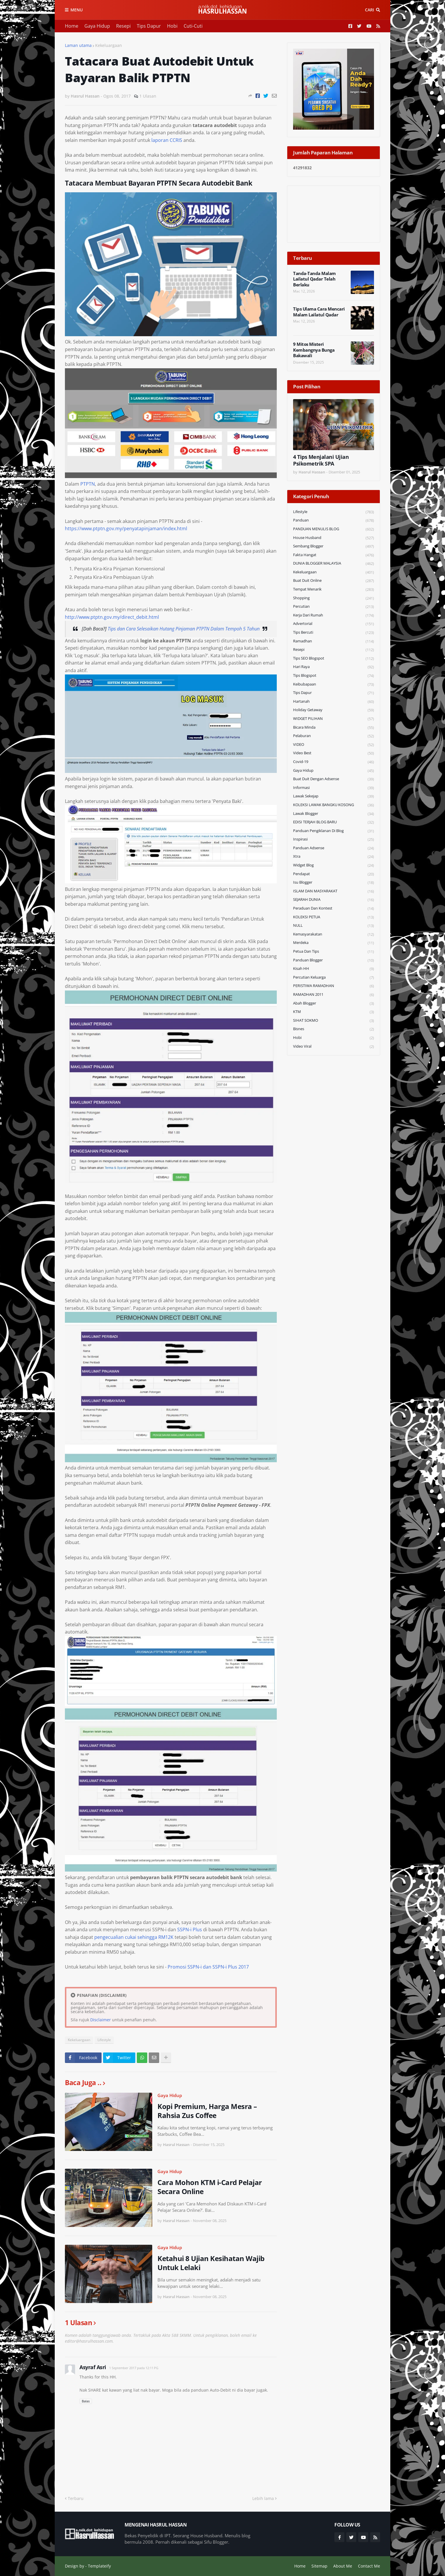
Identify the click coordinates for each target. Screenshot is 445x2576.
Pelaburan (333, 736)
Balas (86, 2401)
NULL (333, 926)
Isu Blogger (333, 883)
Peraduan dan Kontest (333, 908)
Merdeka (333, 943)
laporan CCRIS (166, 140)
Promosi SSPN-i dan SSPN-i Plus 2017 (208, 1967)
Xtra (333, 857)
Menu (76, 10)
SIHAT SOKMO (333, 1021)
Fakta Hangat (333, 555)
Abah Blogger (333, 1003)
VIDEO (333, 745)
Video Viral (333, 1046)
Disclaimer (100, 2019)
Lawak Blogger (333, 814)
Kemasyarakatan (333, 934)
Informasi (333, 788)
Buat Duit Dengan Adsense (333, 779)
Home (71, 26)
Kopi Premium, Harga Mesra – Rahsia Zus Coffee (207, 2111)
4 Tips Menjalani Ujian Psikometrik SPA (321, 460)
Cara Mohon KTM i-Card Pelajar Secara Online (209, 2187)
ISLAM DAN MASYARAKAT (333, 891)
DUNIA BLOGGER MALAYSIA (333, 564)
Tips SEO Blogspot (333, 659)
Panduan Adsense (333, 848)
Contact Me (369, 2566)
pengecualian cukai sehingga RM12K (133, 1937)
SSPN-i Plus (189, 1929)
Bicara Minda (333, 728)
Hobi (172, 26)
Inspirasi (333, 839)
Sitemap (319, 2566)
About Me (342, 2566)
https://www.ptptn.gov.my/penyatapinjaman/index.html (126, 528)
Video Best (333, 753)
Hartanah (333, 702)
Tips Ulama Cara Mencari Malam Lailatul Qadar (319, 312)
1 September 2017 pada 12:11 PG (133, 2368)
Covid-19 (333, 762)
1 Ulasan (147, 96)
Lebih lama (263, 2498)
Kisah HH (333, 969)
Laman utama (78, 45)
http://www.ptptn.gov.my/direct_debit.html (112, 617)
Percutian (333, 607)
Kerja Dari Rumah (333, 615)
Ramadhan (333, 641)
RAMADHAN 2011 (333, 995)
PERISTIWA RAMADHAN (333, 986)
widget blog (333, 865)
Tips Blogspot (333, 676)
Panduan (333, 520)
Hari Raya (333, 667)
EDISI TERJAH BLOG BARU (333, 822)
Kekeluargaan (108, 45)
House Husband (333, 538)
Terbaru (76, 2498)
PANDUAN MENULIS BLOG (333, 529)
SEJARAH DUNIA (333, 900)
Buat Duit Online (333, 581)
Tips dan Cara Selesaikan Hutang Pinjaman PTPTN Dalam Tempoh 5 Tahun (184, 629)
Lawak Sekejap (333, 796)
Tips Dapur (149, 26)
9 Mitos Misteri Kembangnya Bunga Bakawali (313, 349)
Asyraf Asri (92, 2367)
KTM (333, 1012)
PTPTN (87, 484)
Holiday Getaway (333, 710)
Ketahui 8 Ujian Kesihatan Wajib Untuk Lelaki (211, 2263)
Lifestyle (104, 2039)
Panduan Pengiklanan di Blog (333, 831)
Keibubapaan (333, 684)
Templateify (99, 2566)
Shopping (333, 598)
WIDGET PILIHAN (333, 719)
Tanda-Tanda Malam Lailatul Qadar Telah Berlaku (314, 279)
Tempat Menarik (333, 589)
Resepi (123, 26)
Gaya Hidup (97, 26)
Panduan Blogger (333, 960)
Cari (369, 10)
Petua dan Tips (333, 952)
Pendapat (333, 874)
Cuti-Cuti (193, 26)
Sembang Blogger (333, 546)
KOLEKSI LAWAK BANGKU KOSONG (333, 805)
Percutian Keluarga (333, 978)
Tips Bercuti (333, 633)
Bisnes (333, 1029)
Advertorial (333, 624)
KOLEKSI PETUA (333, 917)
